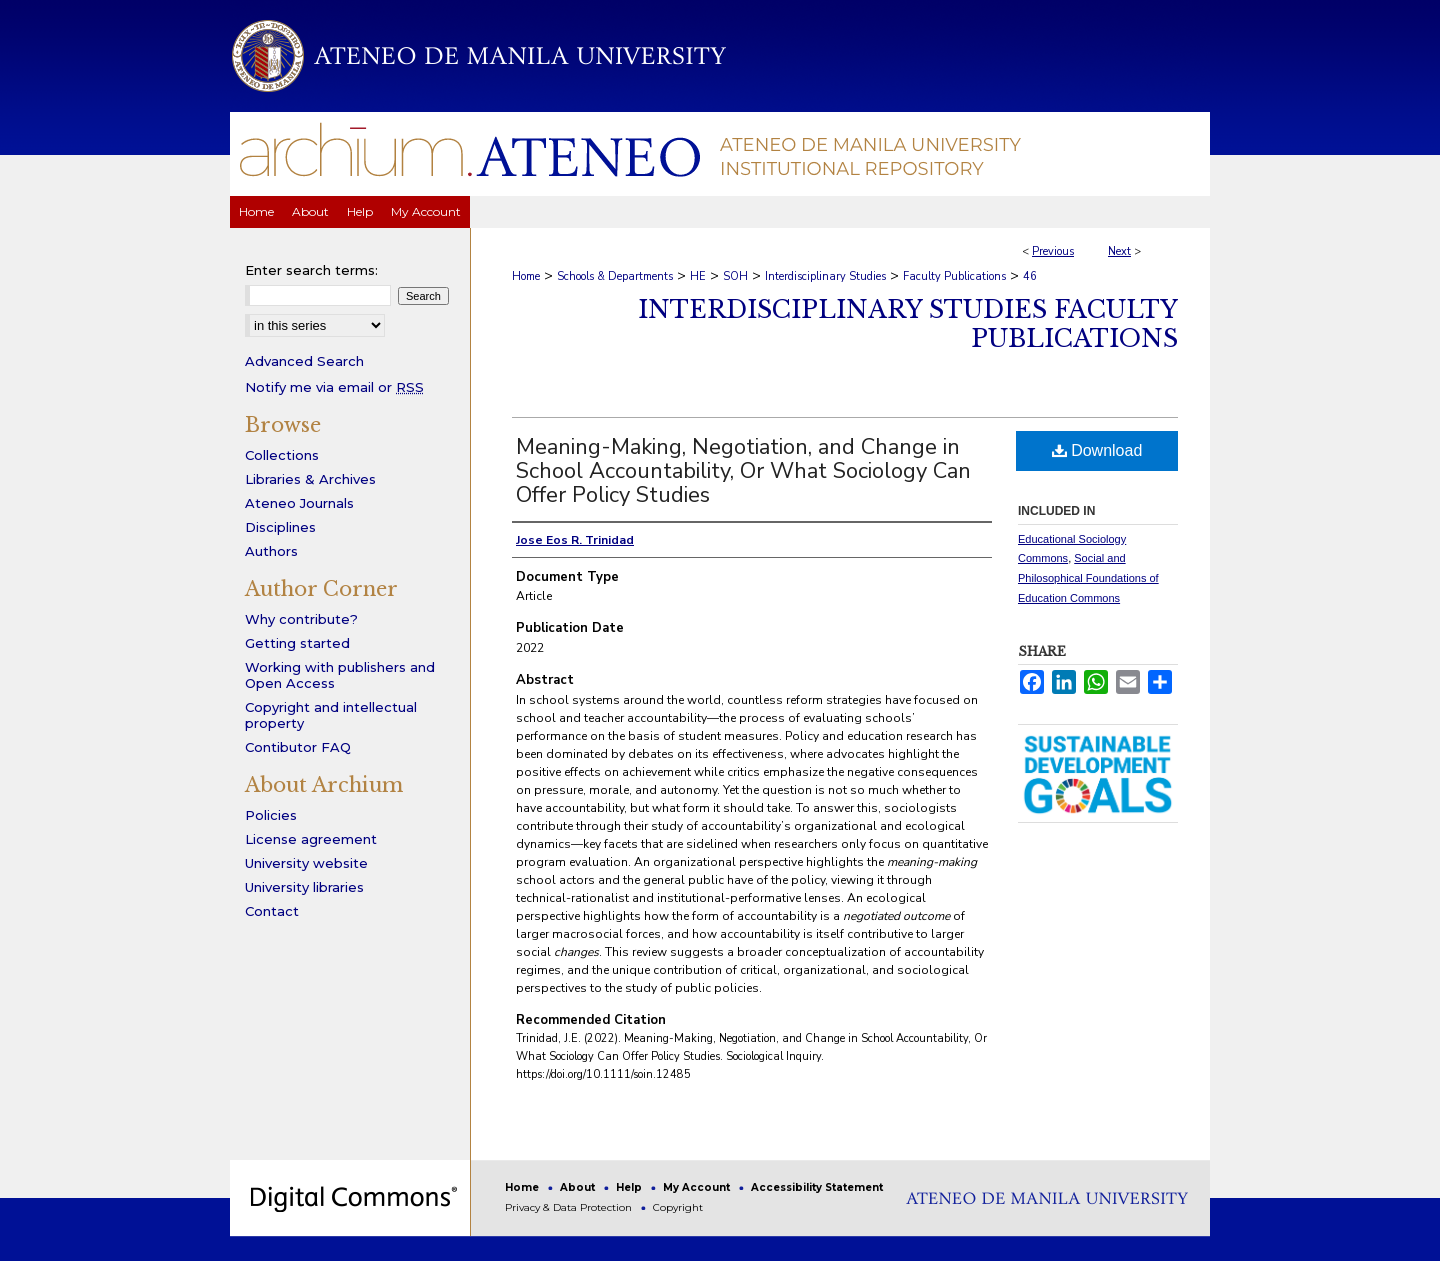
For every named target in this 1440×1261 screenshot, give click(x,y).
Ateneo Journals (299, 503)
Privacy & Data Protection (570, 1207)
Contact (272, 911)
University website (306, 863)
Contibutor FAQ (298, 747)
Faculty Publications (954, 276)
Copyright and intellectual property (331, 715)
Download (1097, 450)
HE (698, 276)
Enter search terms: (311, 270)
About (579, 1187)
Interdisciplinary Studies (825, 276)
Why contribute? (301, 619)
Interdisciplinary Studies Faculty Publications (908, 324)
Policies (271, 815)
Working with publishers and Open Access (340, 675)
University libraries (304, 887)
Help (630, 1187)
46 (1030, 276)
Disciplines (280, 527)
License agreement (311, 839)
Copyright (678, 1207)
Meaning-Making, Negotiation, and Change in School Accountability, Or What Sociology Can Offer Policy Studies (743, 471)
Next (1119, 251)
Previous (1053, 251)
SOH (735, 276)
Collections (282, 455)
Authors (271, 551)
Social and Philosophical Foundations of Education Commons (1088, 578)
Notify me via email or (334, 387)
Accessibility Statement (817, 1187)
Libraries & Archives (310, 479)
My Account (698, 1187)
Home (526, 276)
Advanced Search (304, 361)
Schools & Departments (615, 276)
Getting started (297, 643)
